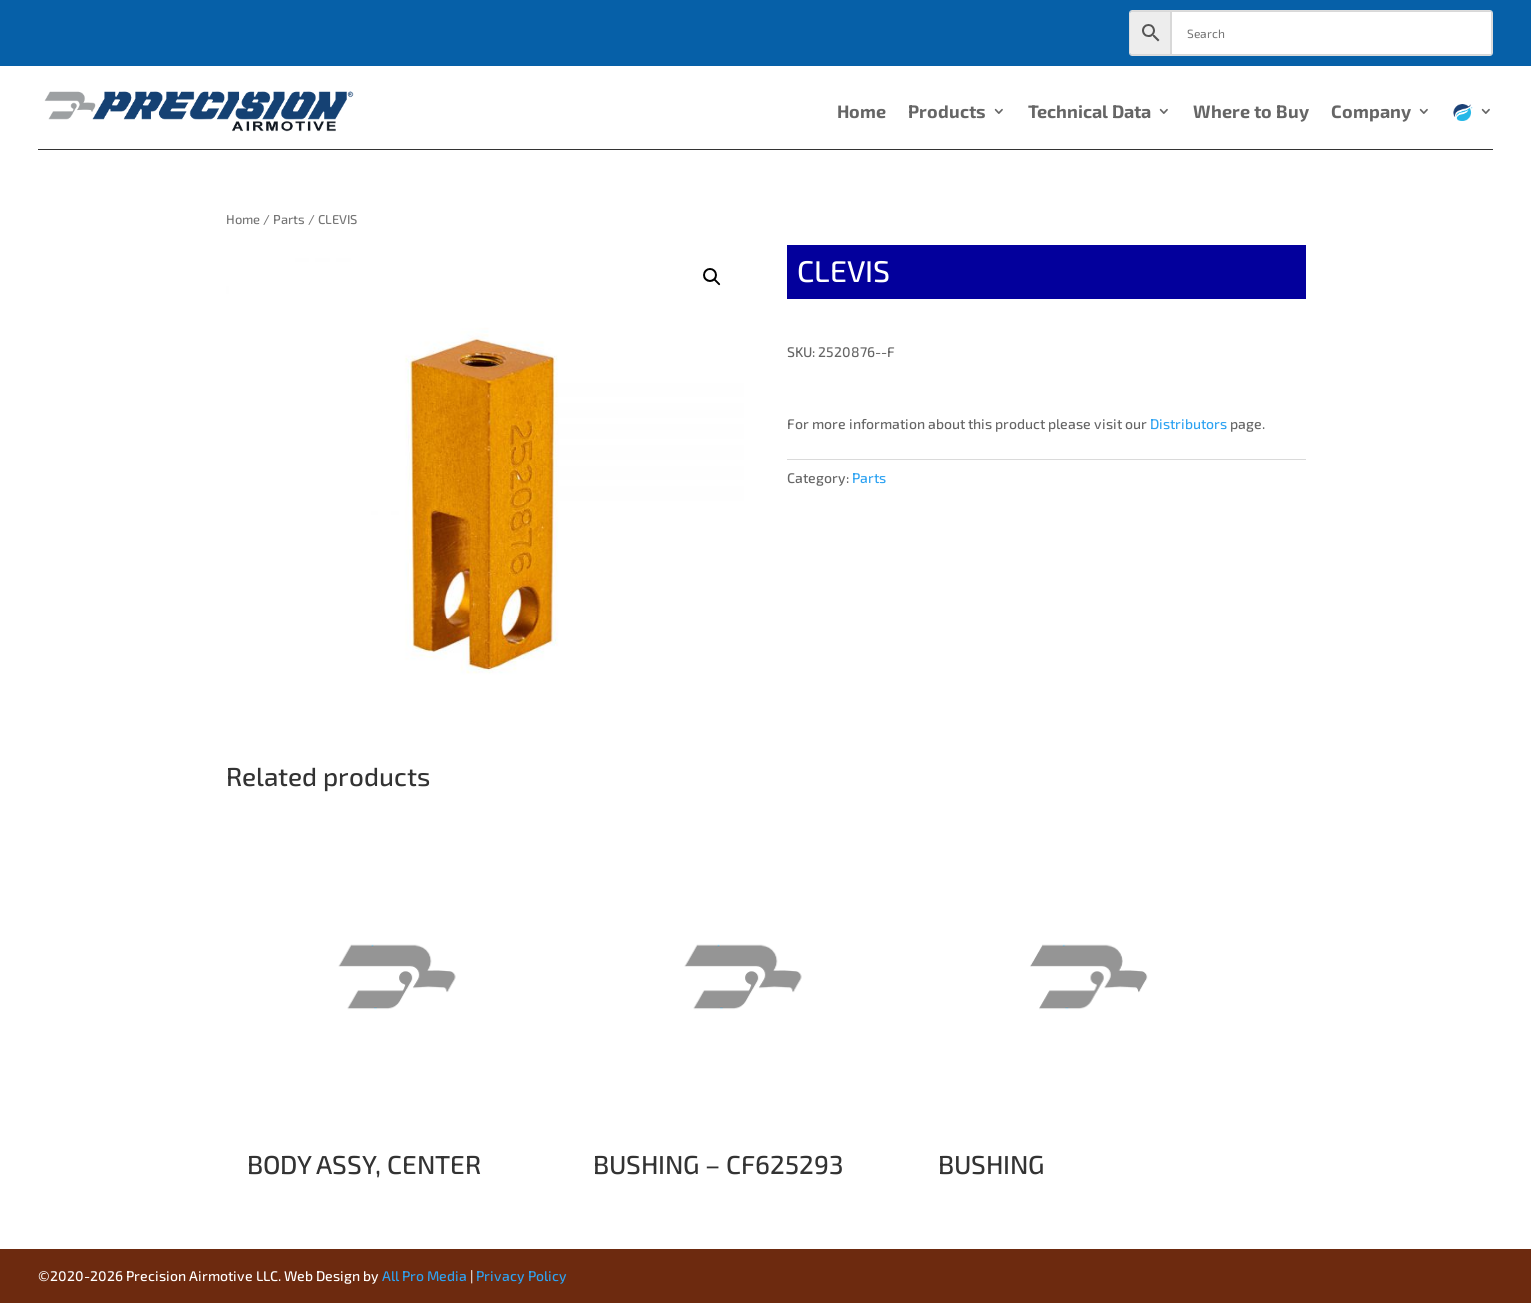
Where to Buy (1251, 113)
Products (947, 113)
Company (1371, 113)
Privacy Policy (521, 1275)
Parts (289, 219)
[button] (712, 277)
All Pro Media (424, 1275)
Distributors (1188, 423)
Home (861, 113)
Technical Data (1089, 113)
